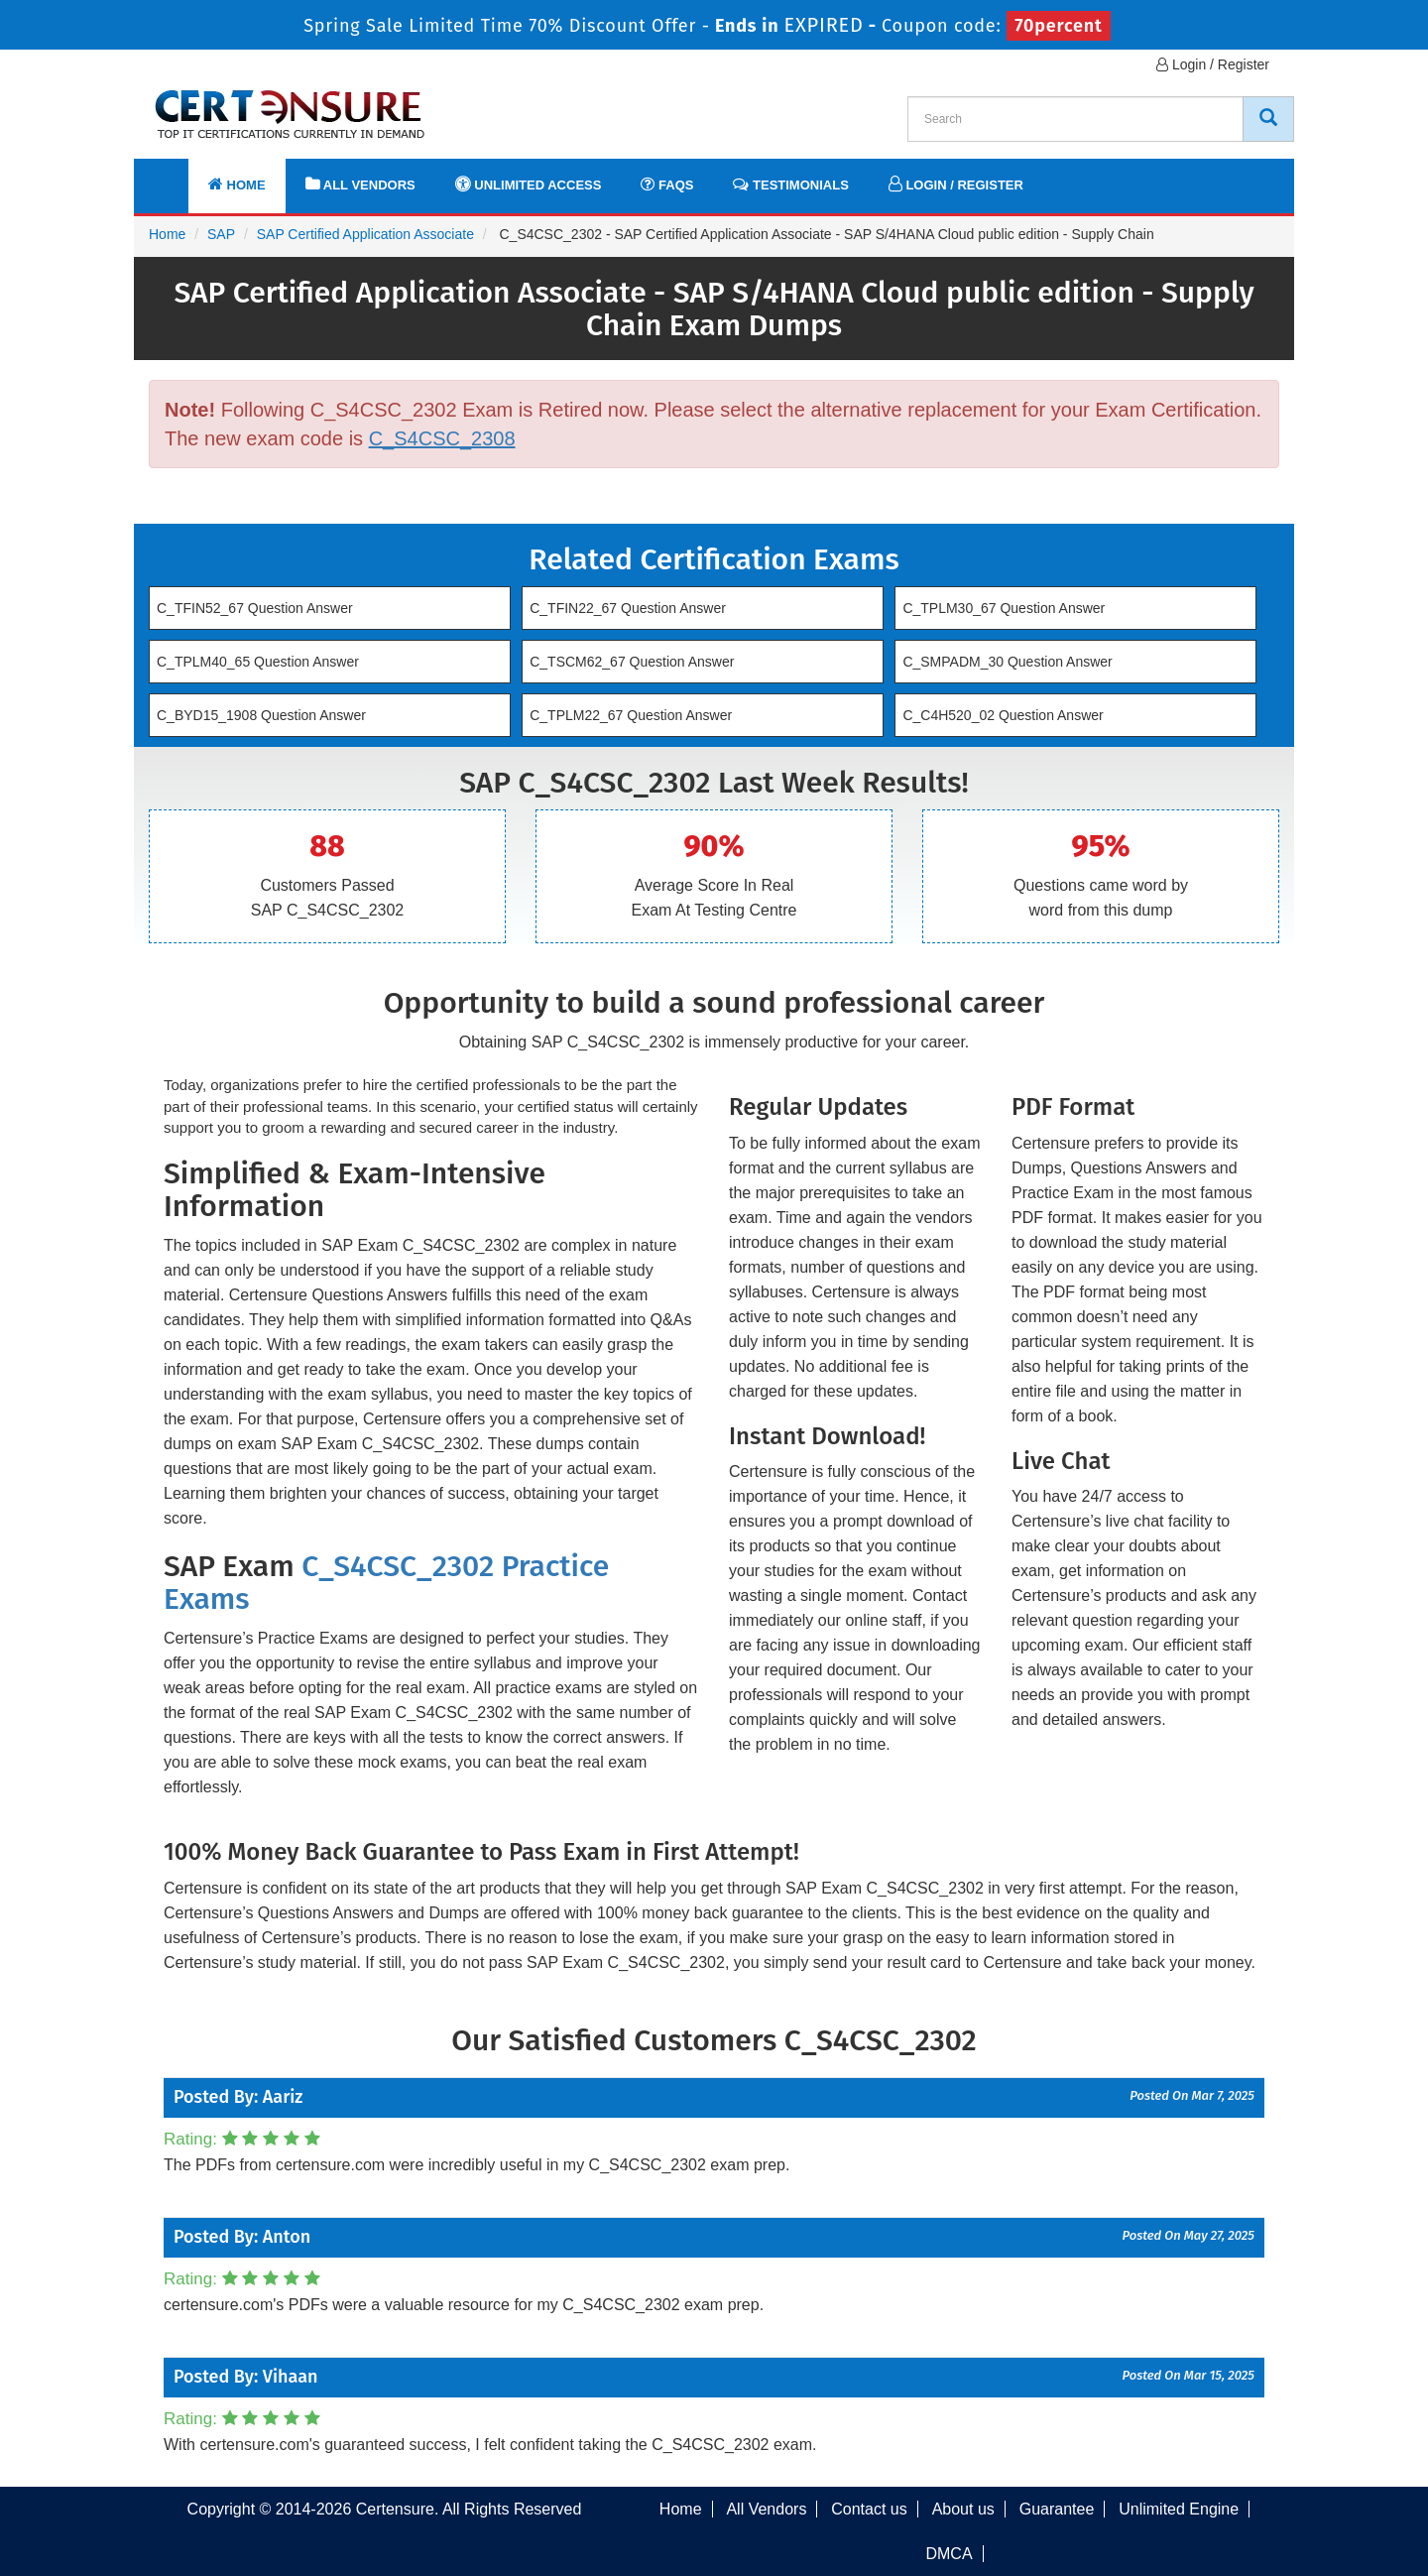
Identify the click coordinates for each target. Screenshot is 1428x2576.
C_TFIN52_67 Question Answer (255, 608)
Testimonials (790, 184)
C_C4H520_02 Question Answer (1002, 715)
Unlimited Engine (1179, 2509)
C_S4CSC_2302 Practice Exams (386, 1582)
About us (963, 2509)
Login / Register (1212, 64)
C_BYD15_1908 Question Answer (261, 715)
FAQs (667, 184)
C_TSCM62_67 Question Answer (632, 662)
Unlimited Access (528, 184)
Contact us (868, 2509)
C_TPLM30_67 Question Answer (1003, 608)
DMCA (948, 2553)
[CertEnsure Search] (1268, 119)
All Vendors (360, 184)
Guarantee (1057, 2509)
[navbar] (173, 175)
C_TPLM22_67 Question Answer (631, 715)
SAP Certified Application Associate (365, 234)
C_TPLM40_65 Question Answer (258, 662)
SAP (221, 234)
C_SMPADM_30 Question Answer (1007, 662)
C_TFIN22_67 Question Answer (628, 608)
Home (237, 184)
